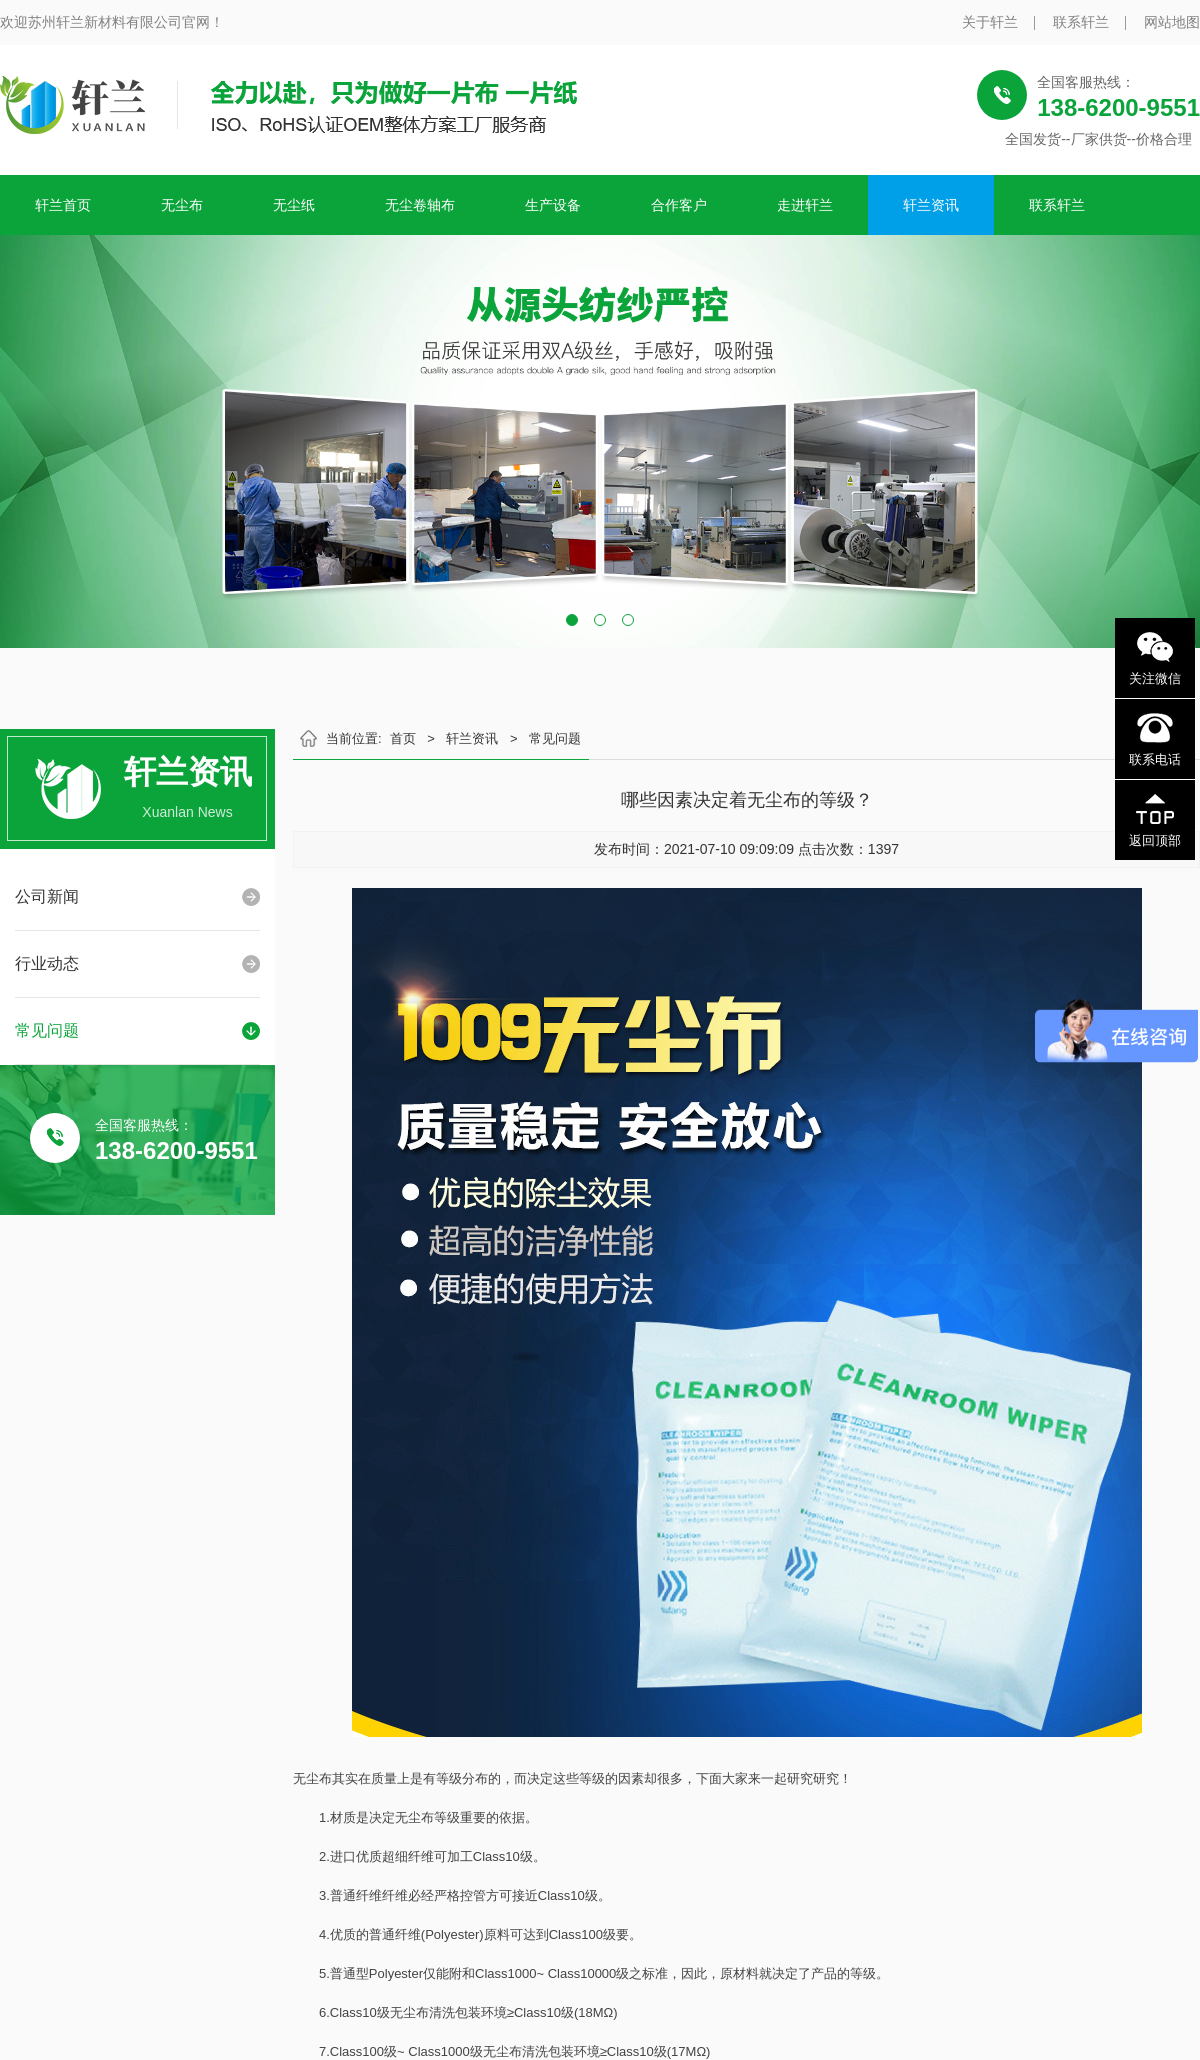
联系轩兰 (1081, 22)
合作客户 (679, 205)
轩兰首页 (63, 205)
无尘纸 (294, 205)
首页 (403, 738)
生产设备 (553, 205)
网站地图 (1172, 22)
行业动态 (47, 963)
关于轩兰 (990, 22)
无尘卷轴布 (420, 205)
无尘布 (182, 205)
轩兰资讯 (931, 205)
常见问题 (47, 1030)
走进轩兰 (805, 205)
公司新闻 (47, 896)
